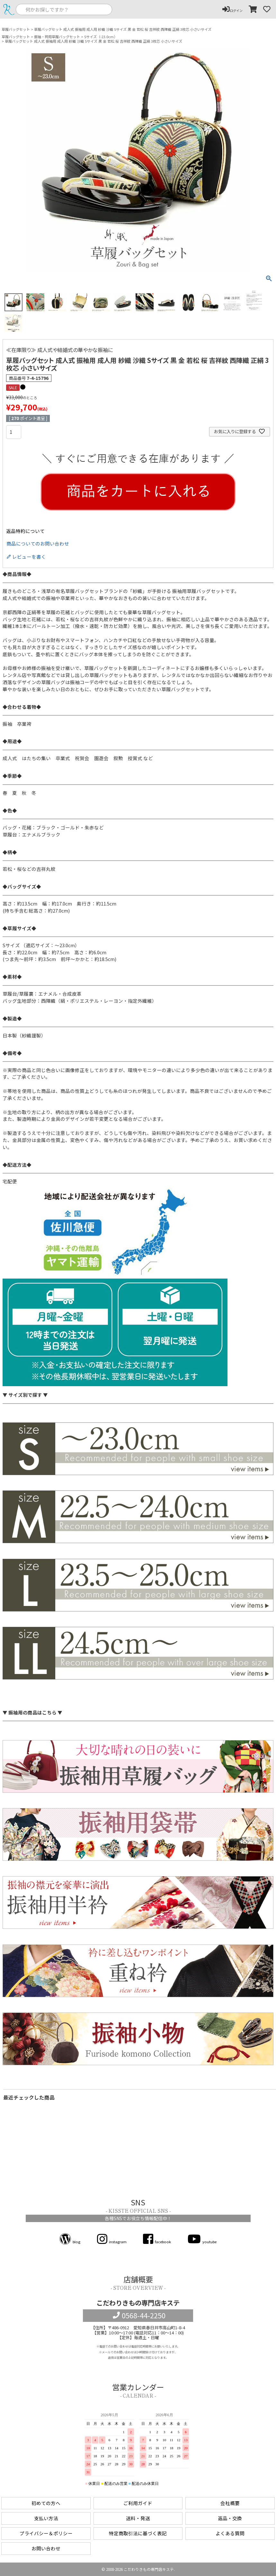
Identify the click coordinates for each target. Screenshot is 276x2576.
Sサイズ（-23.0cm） (100, 37)
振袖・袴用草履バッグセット (57, 37)
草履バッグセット (16, 29)
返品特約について (25, 531)
